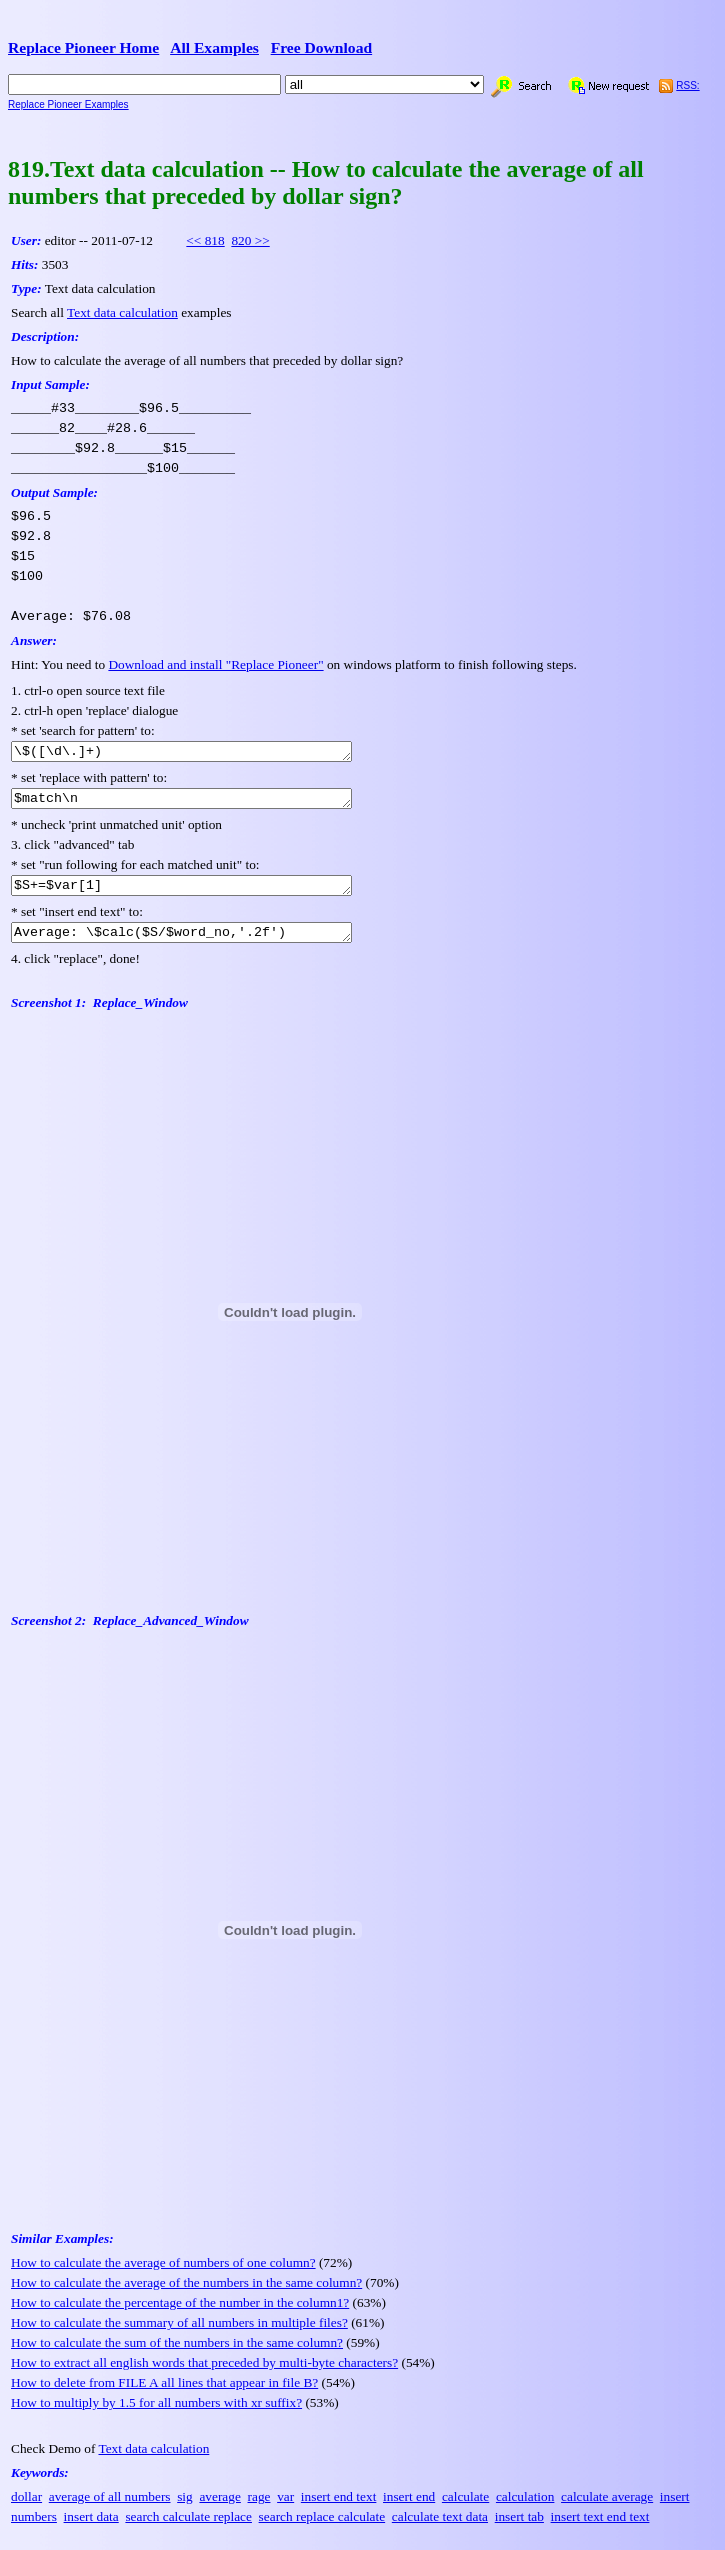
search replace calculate (322, 2528)
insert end (409, 2508)
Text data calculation (122, 312)
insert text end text (600, 2528)
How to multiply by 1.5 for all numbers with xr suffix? (156, 2414)
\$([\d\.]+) (201, 753)
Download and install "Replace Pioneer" (215, 664)
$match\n (201, 803)
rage (259, 2508)
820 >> (250, 240)
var (285, 2508)
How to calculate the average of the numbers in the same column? (186, 2294)
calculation (525, 2508)
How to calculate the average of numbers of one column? (163, 2274)
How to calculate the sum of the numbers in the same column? (177, 2354)
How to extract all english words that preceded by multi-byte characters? (204, 2374)
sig (185, 2508)
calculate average (607, 2508)
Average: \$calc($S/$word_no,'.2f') (201, 943)
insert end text (339, 2508)
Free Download (322, 47)
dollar (26, 2508)
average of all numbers (110, 2508)
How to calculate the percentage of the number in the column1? (180, 2314)
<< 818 (205, 240)
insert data (91, 2528)
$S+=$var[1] (201, 893)
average (219, 2508)
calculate (465, 2508)
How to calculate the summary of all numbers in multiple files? (179, 2334)
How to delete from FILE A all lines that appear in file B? (164, 2394)
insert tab (519, 2528)
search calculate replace (188, 2528)
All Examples (214, 47)
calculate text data (440, 2528)
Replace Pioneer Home (83, 47)
